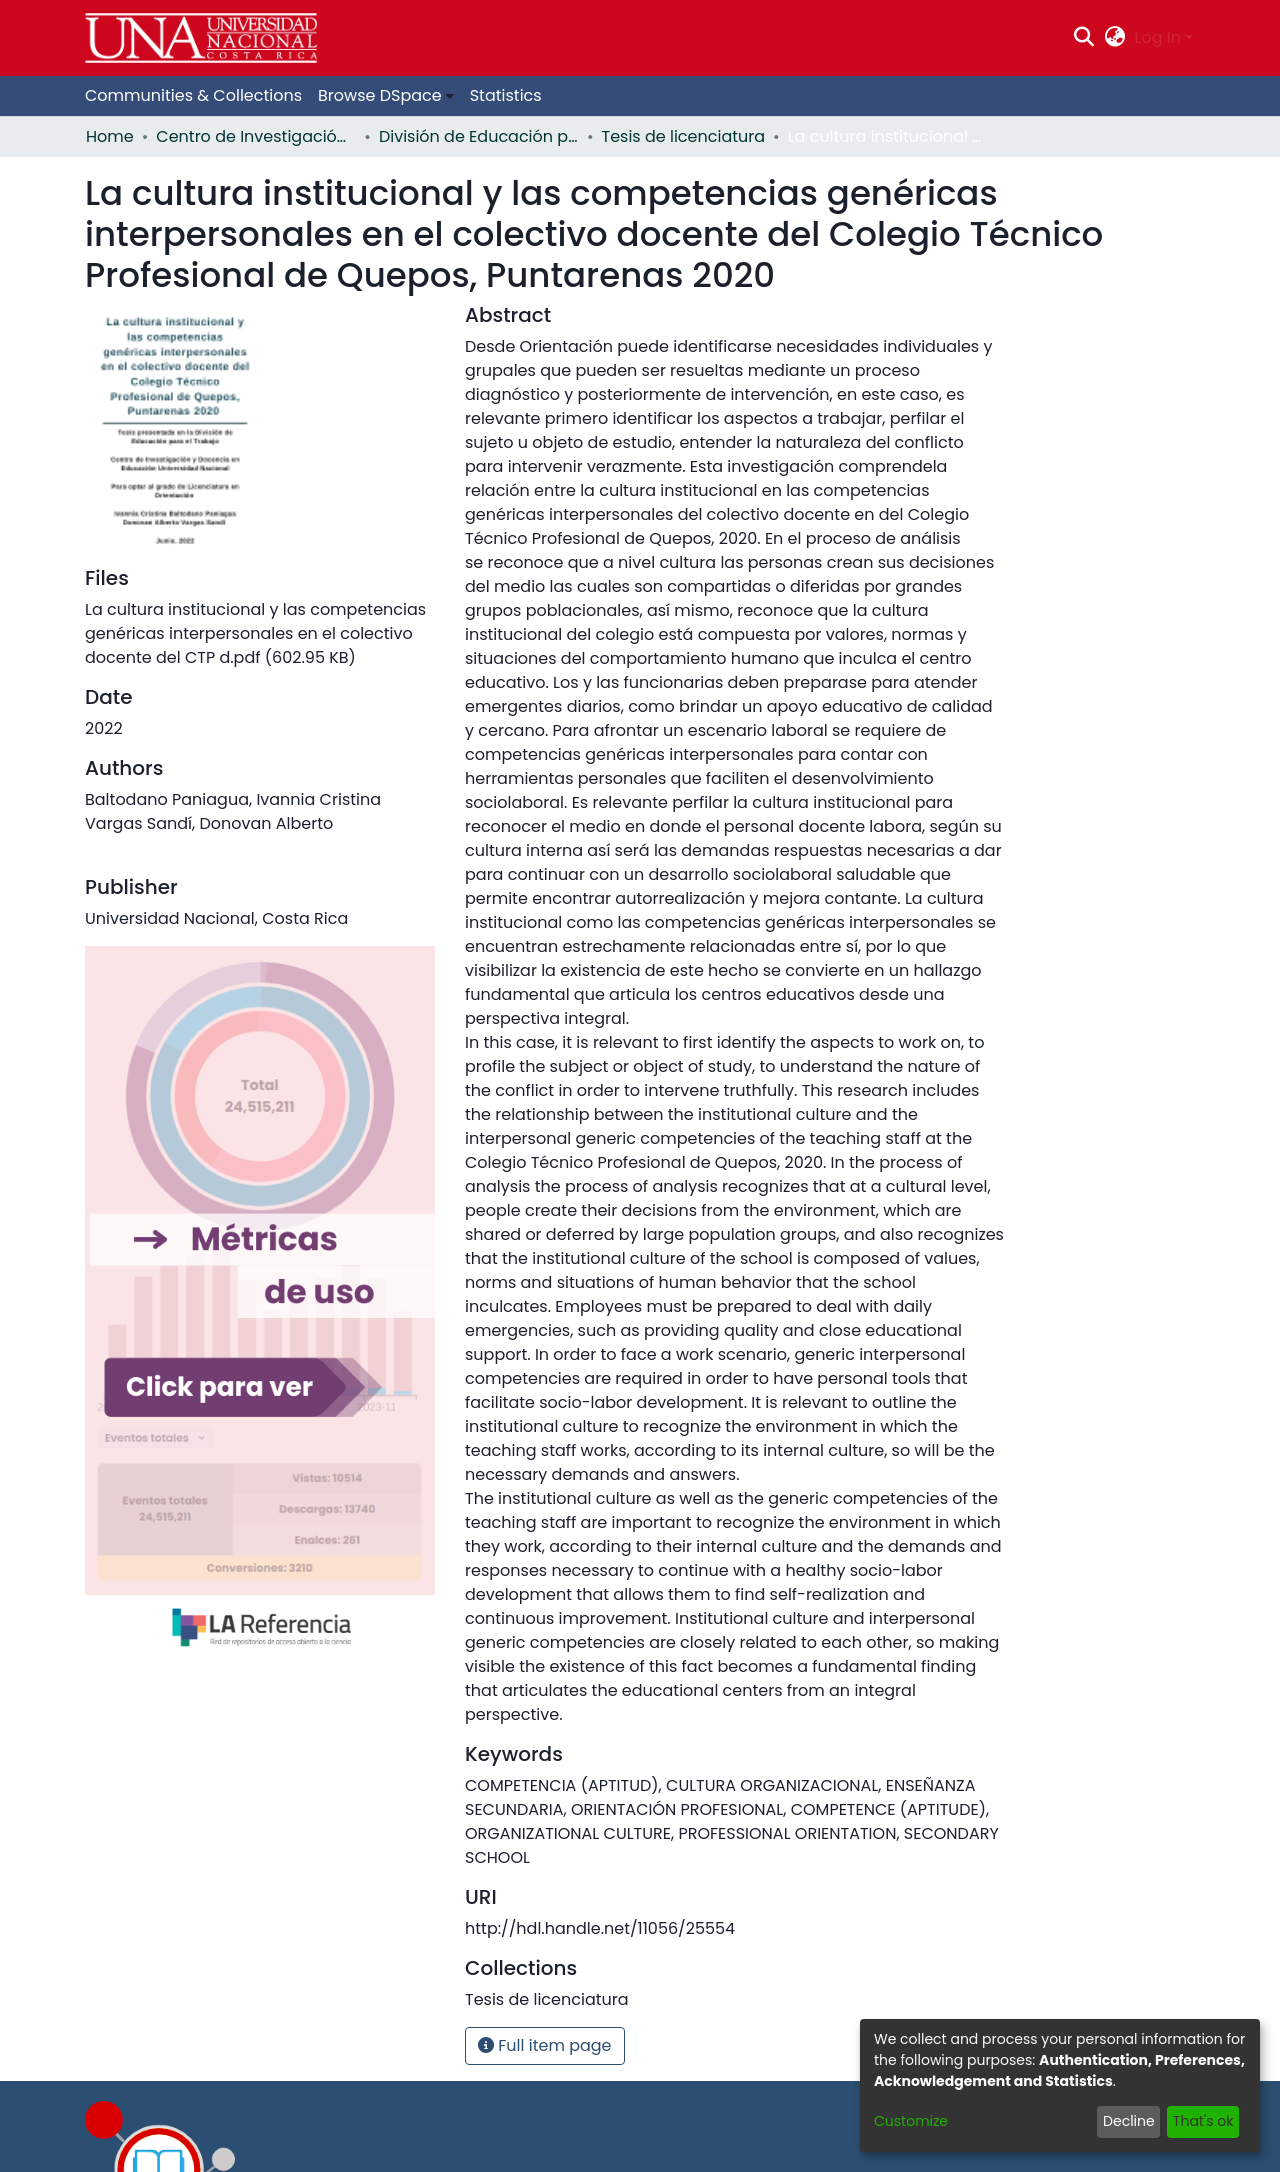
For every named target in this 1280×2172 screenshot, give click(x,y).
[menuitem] (1114, 38)
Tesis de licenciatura (684, 136)
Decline (1129, 2121)
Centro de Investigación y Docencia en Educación (256, 136)
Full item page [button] (545, 2045)
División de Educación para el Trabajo (479, 136)
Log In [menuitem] (1158, 37)
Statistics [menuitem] (506, 95)
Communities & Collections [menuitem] (193, 95)
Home (110, 136)
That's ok (1203, 2121)
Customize (911, 2121)
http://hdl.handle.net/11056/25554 (600, 1928)
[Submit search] (1084, 38)
